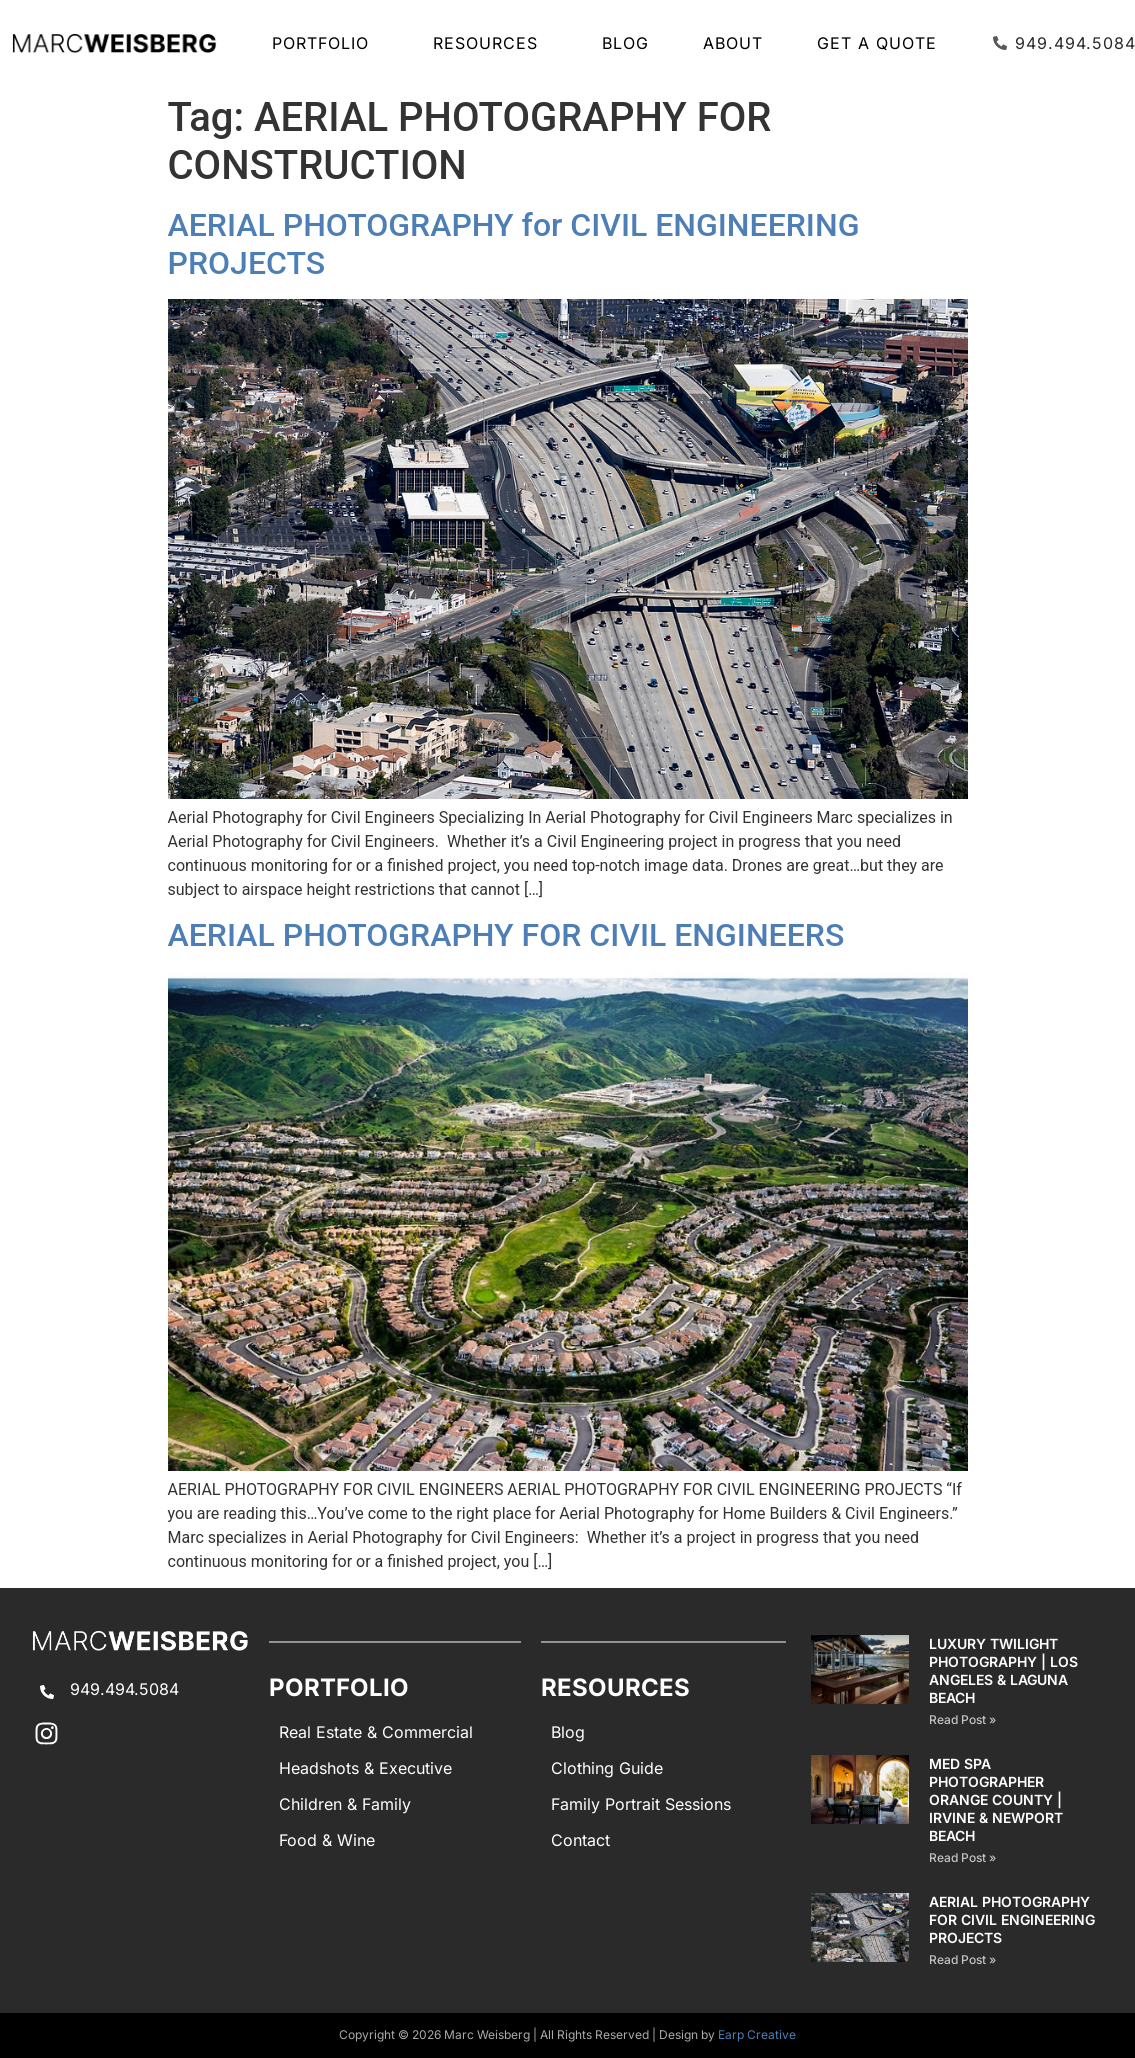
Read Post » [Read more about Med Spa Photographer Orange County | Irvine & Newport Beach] (962, 1857)
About (733, 43)
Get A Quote (877, 43)
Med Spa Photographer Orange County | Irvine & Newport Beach (996, 1799)
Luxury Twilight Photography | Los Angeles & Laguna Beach (1003, 1670)
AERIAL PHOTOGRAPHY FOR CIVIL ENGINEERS (506, 935)
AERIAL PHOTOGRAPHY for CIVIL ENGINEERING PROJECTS (1012, 1919)
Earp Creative (757, 2034)
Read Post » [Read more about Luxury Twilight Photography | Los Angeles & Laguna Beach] (962, 1719)
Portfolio (325, 43)
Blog (625, 43)
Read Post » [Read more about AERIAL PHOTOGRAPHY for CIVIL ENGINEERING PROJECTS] (962, 1959)
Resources (490, 43)
